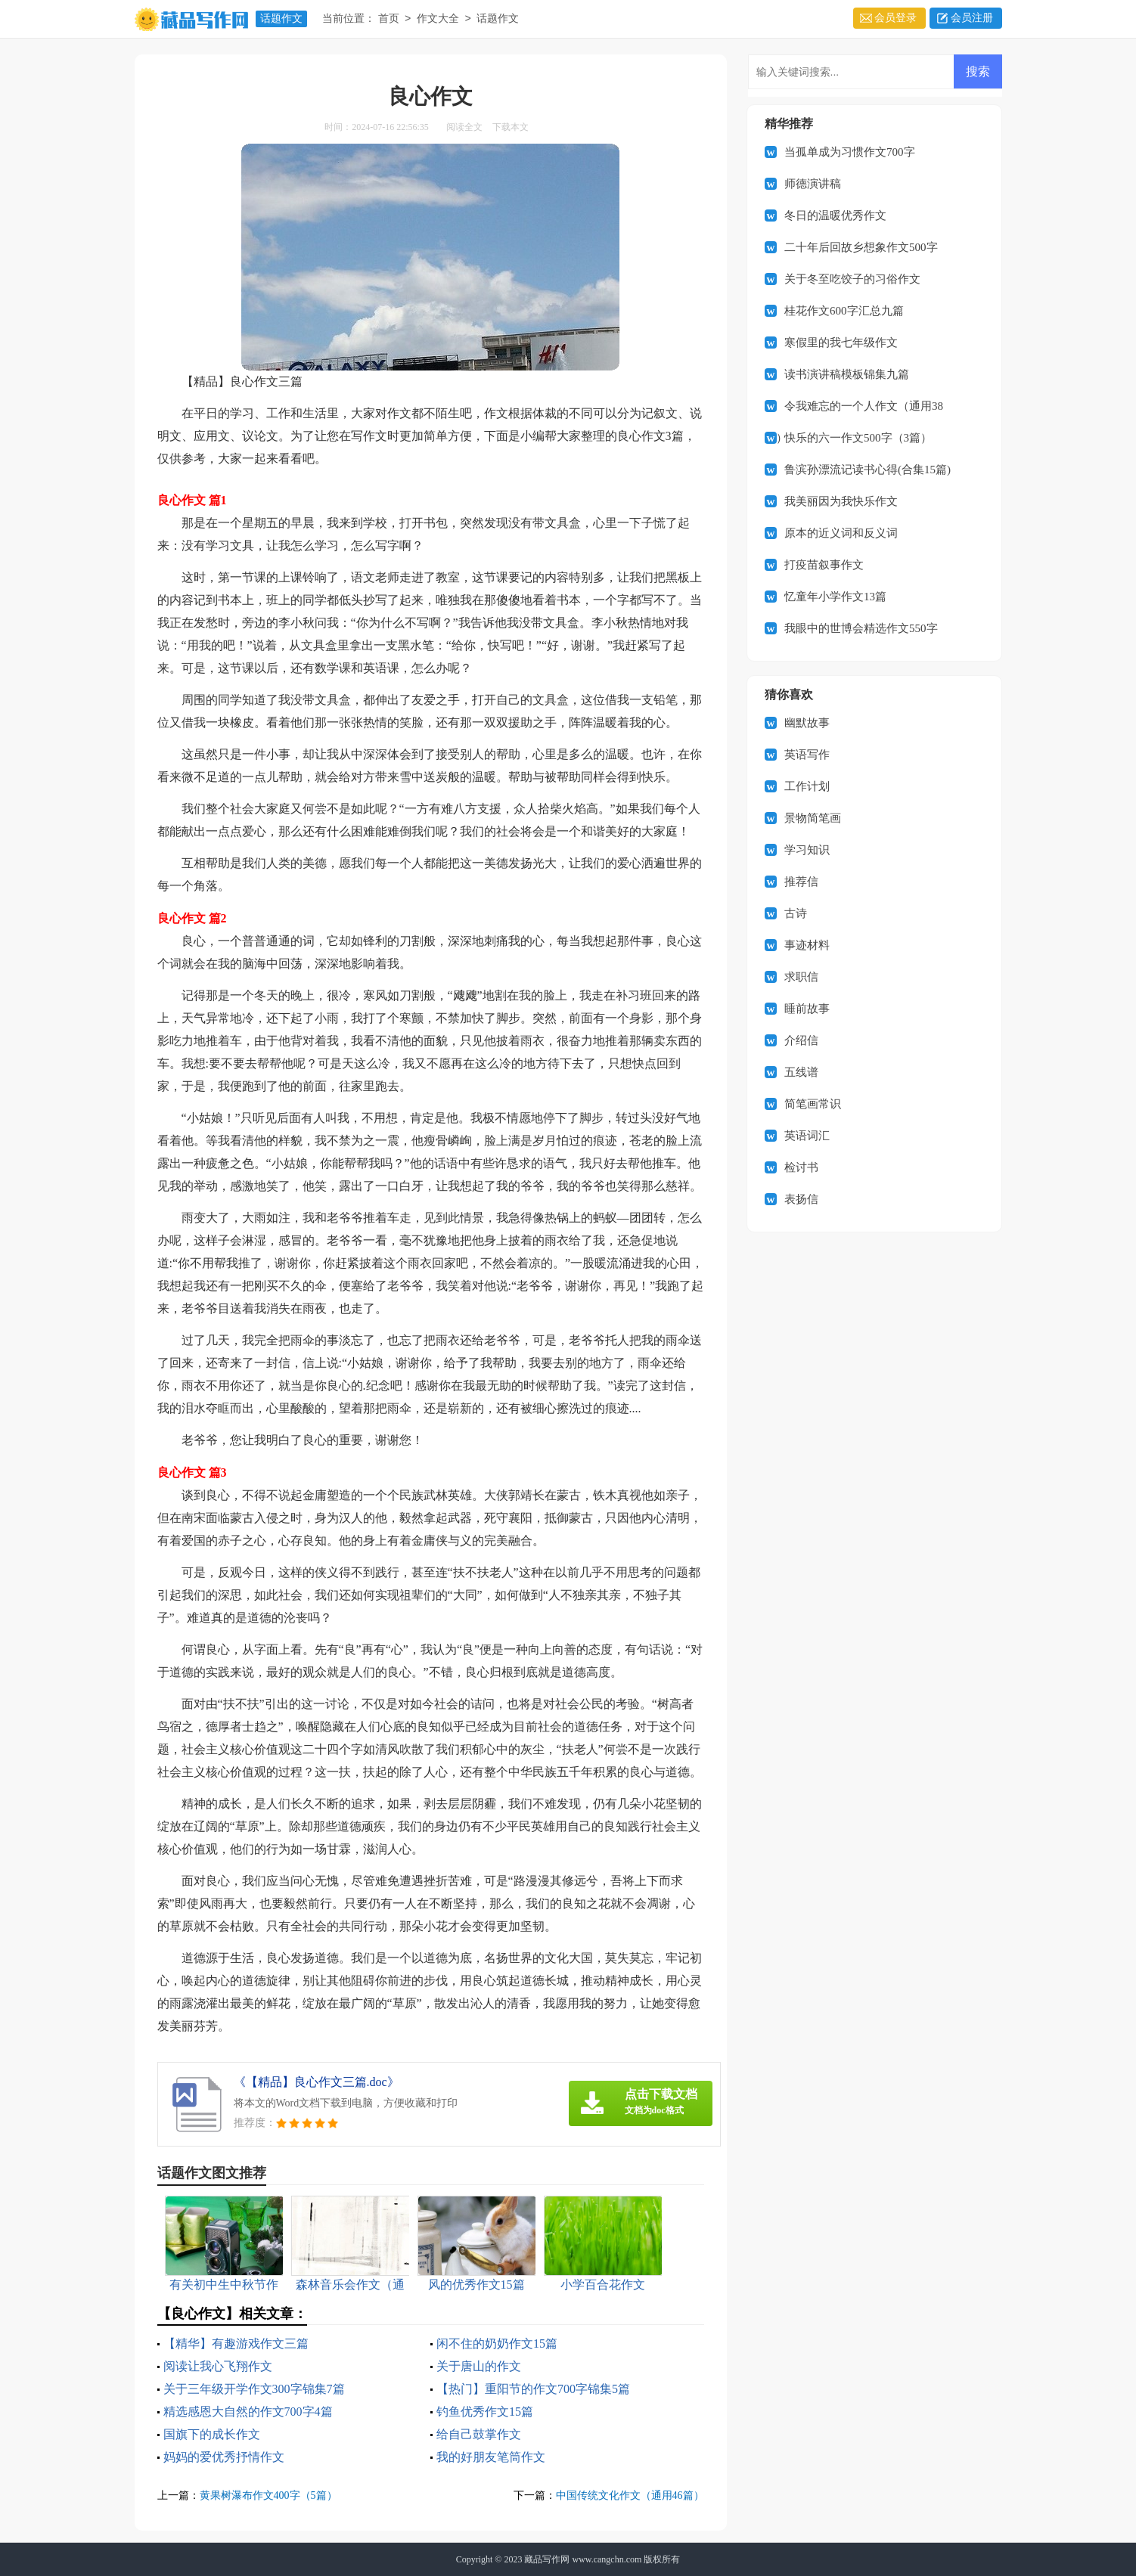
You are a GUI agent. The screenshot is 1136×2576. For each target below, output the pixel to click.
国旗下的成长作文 (211, 2434)
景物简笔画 (812, 818)
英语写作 (807, 755)
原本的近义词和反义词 (841, 533)
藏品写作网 (547, 2559)
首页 (388, 19)
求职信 (801, 977)
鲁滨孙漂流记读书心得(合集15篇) (867, 469)
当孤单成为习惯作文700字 (849, 152)
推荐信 (801, 882)
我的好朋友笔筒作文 (490, 2456)
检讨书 (801, 1167)
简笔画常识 (812, 1104)
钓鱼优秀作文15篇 (484, 2411)
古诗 (795, 913)
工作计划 (807, 786)
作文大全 (438, 19)
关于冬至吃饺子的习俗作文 (852, 279)
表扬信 (801, 1199)
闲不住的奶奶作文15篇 (496, 2343)
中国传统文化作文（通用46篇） (630, 2495)
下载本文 (510, 127)
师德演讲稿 (812, 184)
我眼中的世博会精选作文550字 (861, 628)
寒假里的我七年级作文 (841, 342)
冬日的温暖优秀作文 (835, 215)
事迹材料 (807, 945)
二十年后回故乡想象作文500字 (861, 247)
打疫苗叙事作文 (824, 565)
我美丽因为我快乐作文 (841, 501)
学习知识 (807, 850)
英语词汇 (807, 1136)
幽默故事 (807, 723)
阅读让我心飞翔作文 (217, 2366)
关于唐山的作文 (478, 2366)
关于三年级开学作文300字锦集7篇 (254, 2388)
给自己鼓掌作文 (478, 2434)
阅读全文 (464, 127)
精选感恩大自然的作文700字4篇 (248, 2411)
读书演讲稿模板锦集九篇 (846, 374)
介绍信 (801, 1040)
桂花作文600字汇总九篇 (844, 311)
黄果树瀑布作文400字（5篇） (268, 2495)
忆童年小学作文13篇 (835, 597)
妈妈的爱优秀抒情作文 (223, 2456)
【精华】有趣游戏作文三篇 (236, 2343)
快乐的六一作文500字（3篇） (858, 438)
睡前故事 (807, 1009)
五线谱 (801, 1072)
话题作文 (281, 18)
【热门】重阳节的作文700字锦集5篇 (533, 2388)
